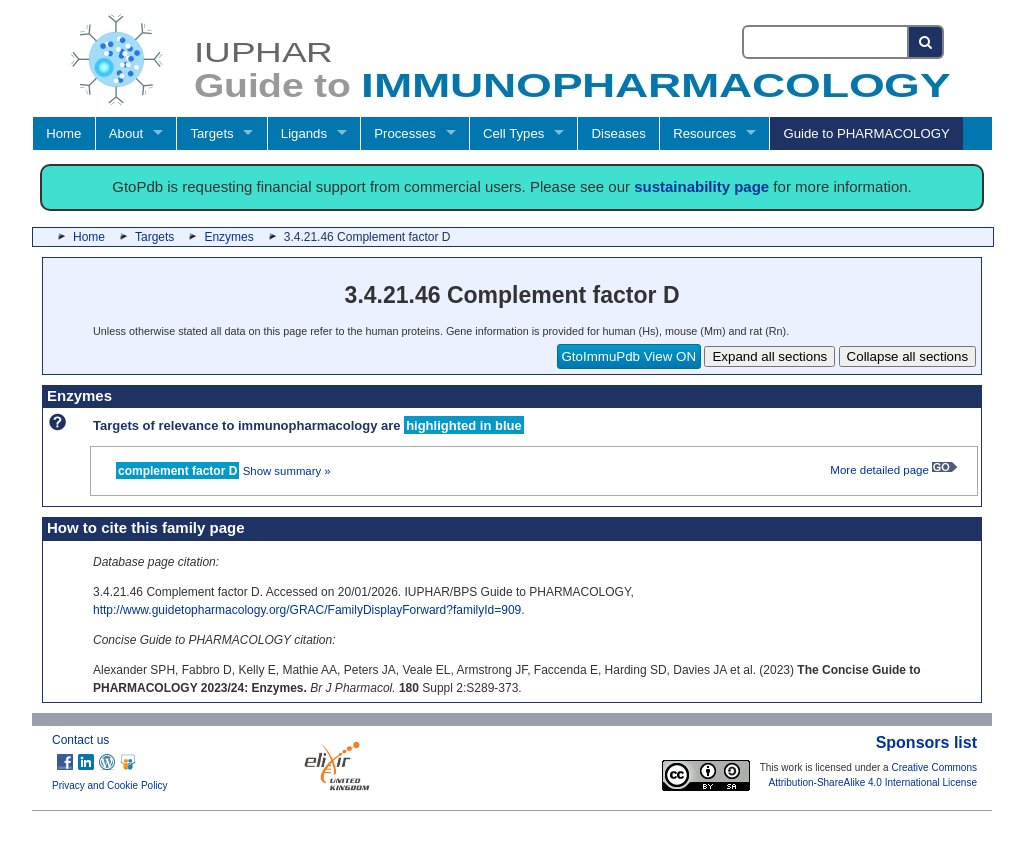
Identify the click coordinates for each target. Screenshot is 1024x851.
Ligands (304, 133)
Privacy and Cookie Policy (110, 785)
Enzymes (228, 237)
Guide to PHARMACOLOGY (866, 133)
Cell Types (513, 133)
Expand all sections (769, 356)
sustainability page (701, 186)
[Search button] (926, 42)
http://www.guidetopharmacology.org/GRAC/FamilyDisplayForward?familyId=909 (307, 610)
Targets (211, 133)
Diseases (619, 133)
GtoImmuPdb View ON (629, 356)
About (126, 133)
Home (63, 133)
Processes (405, 133)
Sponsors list (926, 742)
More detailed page (893, 470)
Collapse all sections (908, 356)
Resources (704, 133)
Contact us (80, 740)
